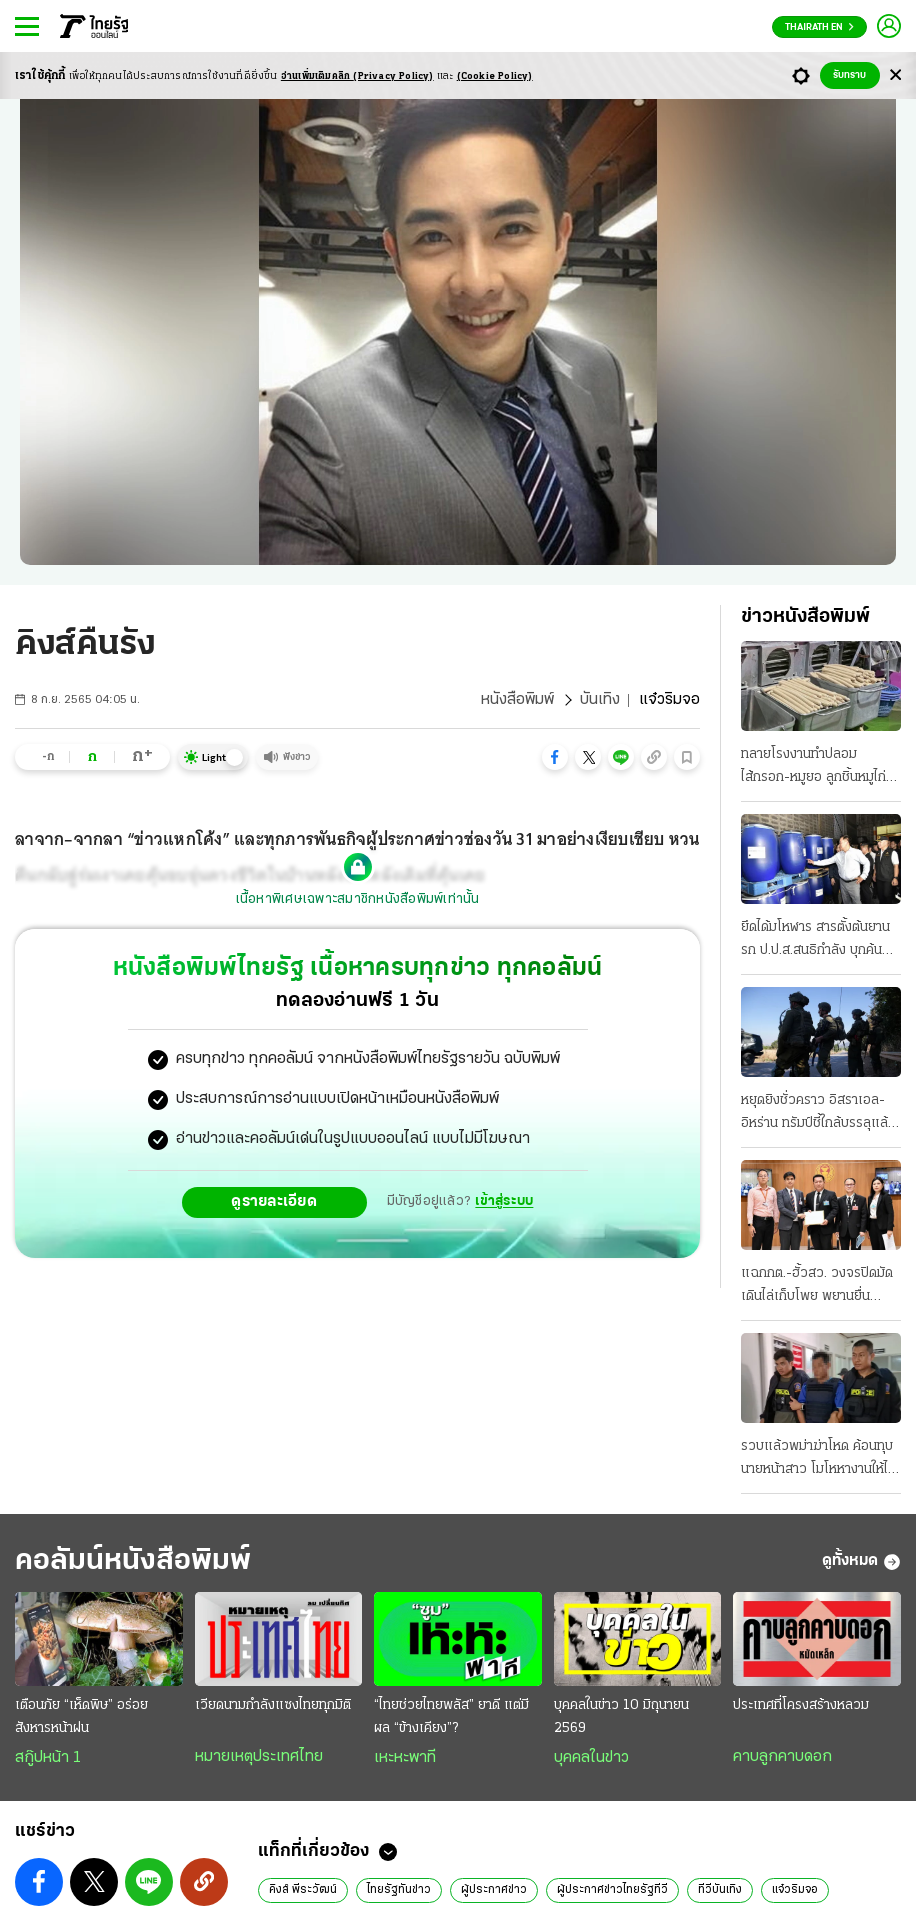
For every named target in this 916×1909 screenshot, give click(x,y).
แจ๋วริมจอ (795, 1890)
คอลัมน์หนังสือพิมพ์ (133, 1561)
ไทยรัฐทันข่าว (399, 1890)
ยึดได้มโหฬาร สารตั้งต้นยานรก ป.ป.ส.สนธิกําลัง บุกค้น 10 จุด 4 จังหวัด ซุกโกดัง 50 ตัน (815, 941)
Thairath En (819, 27)
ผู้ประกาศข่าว (494, 1890)
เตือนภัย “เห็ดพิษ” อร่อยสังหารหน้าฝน (81, 1717)
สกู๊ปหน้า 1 (48, 1758)
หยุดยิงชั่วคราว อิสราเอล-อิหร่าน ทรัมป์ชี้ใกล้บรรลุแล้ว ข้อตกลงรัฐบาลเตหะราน (818, 1114)
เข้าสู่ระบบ (504, 1201)
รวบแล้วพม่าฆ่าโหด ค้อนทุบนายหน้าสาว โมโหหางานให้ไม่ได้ (818, 1460)
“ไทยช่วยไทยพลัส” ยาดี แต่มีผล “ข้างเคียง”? (451, 1717)
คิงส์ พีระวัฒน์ (303, 1890)
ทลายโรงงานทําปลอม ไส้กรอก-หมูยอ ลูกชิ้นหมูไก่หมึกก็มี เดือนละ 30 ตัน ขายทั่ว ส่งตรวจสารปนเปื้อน (817, 768)
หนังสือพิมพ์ (517, 700)
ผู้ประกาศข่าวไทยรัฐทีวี (612, 1890)
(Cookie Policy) (495, 76)
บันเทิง (600, 700)
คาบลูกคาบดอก (782, 1757)
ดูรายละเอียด (274, 1202)
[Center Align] (895, 75)
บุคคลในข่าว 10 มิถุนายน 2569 (621, 1717)
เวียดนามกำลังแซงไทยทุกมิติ (273, 1705)
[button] (555, 757)
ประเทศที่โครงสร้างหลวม (801, 1705)
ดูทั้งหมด (861, 1562)
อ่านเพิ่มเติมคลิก (357, 76)
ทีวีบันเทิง (720, 1890)
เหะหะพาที (405, 1758)
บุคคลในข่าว (591, 1758)
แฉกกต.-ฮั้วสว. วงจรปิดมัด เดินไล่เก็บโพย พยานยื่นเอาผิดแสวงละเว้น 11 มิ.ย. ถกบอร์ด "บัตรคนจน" (817, 1287)
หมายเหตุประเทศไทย (259, 1757)
